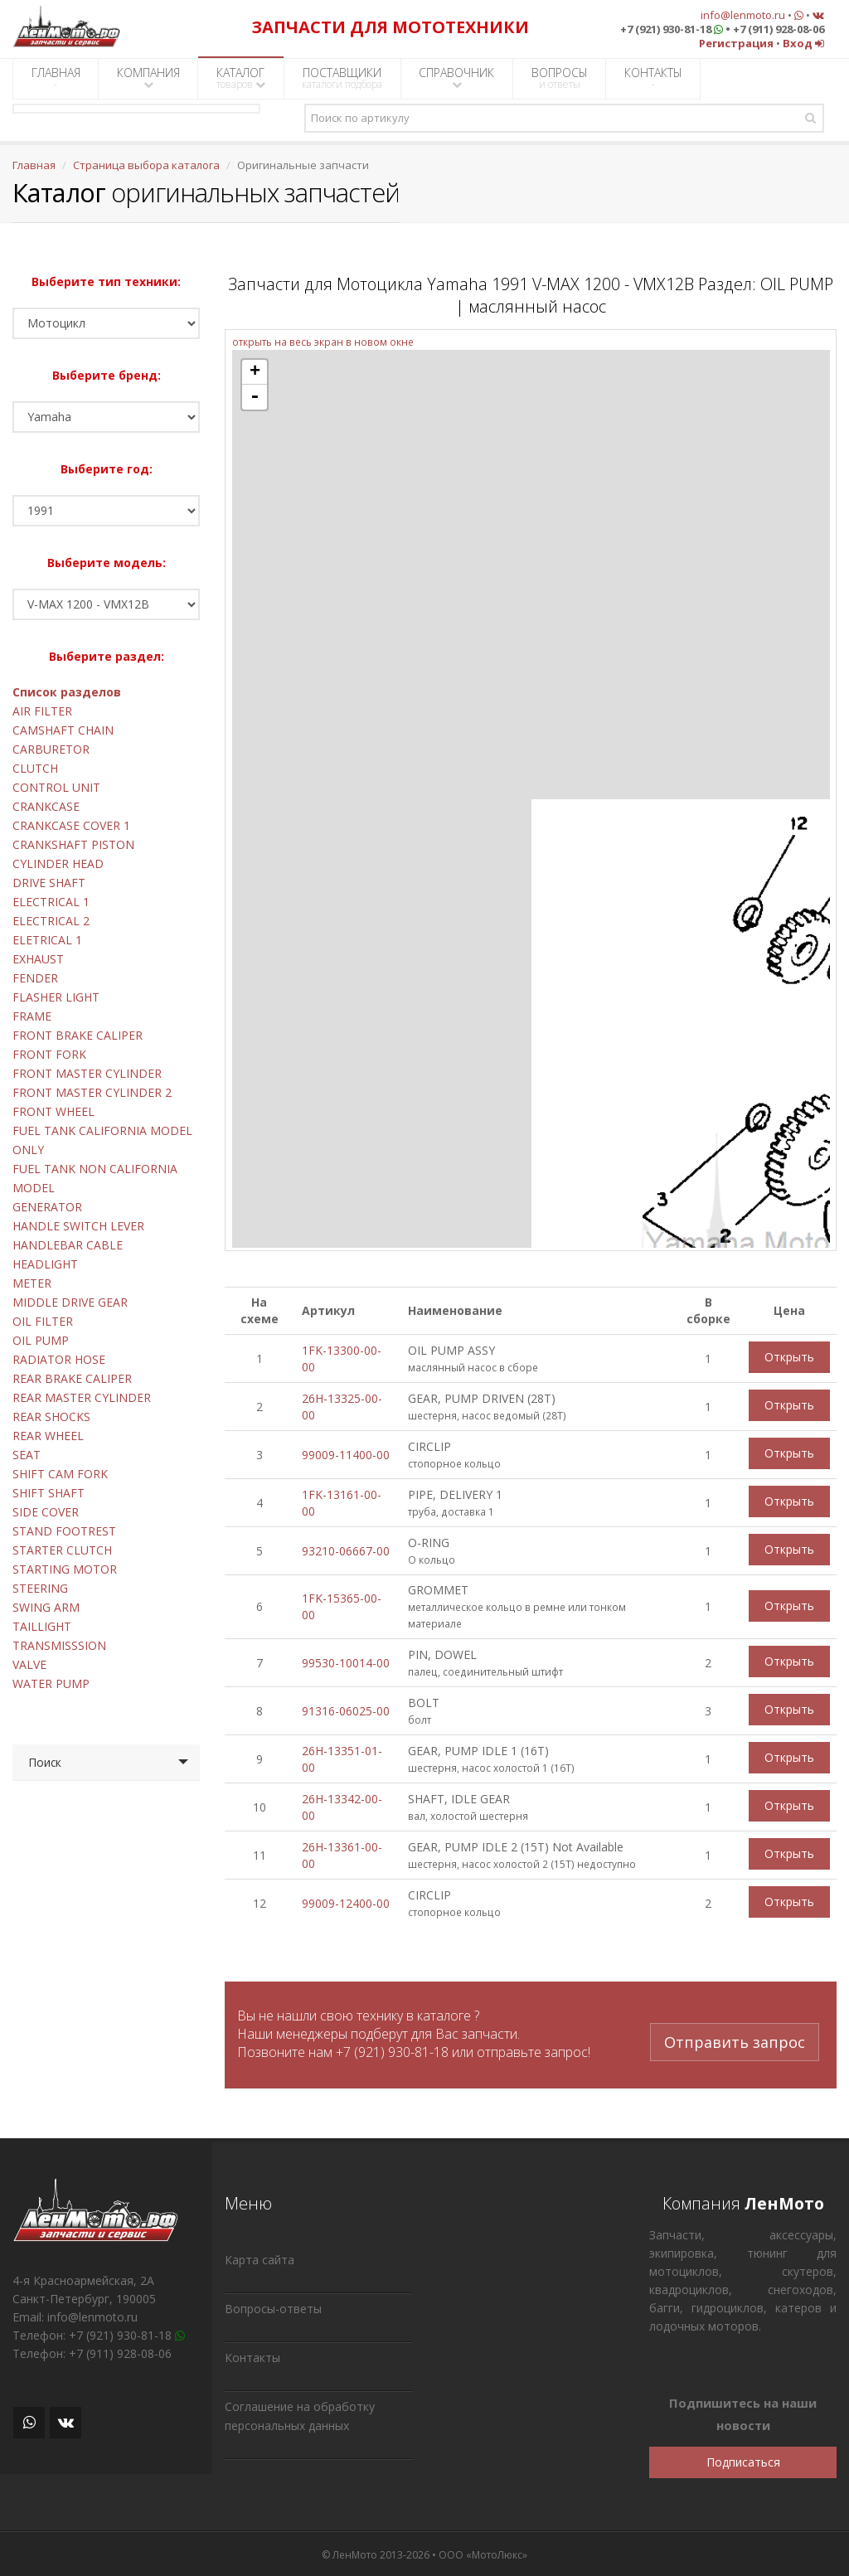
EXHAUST (38, 959)
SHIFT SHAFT (48, 1493)
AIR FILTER (42, 711)
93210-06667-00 (346, 1551)
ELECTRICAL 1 (51, 902)
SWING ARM (46, 1607)
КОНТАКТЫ (653, 78)
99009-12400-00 (346, 1903)
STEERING (40, 1588)
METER (31, 1283)
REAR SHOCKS (51, 1416)
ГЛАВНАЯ (56, 78)
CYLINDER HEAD (58, 863)
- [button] (254, 397)
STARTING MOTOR (64, 1569)
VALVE (29, 1664)
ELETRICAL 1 (47, 940)
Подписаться (743, 2459)
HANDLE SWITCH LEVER (78, 1226)
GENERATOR (47, 1207)
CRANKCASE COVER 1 (71, 825)
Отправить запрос (734, 2025)
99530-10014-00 (346, 1663)
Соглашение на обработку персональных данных (300, 2413)
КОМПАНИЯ (148, 77)
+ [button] (255, 372)
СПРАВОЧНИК (456, 77)
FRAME (31, 1016)
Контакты (252, 2355)
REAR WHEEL (48, 1435)
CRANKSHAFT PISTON (73, 844)
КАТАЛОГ (240, 78)
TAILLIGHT (41, 1626)
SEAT (26, 1455)
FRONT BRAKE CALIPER (77, 1035)
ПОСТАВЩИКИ (342, 78)
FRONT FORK (49, 1054)
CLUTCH (35, 768)
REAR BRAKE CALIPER (72, 1378)
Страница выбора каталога (146, 165)
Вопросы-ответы (273, 2306)
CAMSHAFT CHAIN (63, 730)
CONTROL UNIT (56, 787)
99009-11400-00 (346, 1455)
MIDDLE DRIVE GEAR (70, 1302)
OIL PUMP (40, 1340)
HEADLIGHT (45, 1264)
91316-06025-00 (346, 1711)
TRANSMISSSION (59, 1645)
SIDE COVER (45, 1512)
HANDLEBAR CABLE (67, 1245)
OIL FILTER (42, 1321)
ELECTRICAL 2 (51, 921)
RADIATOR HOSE (58, 1359)
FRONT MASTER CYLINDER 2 (92, 1092)
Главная (34, 165)
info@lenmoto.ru (743, 14)
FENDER (35, 978)
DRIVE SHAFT (48, 882)
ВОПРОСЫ (559, 78)
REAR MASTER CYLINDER (81, 1397)
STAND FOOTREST (64, 1531)
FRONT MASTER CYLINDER (87, 1073)
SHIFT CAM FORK (60, 1474)
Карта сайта (259, 2257)
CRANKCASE (46, 806)
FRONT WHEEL (53, 1111)
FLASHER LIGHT (55, 997)
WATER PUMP (51, 1683)
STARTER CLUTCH (62, 1550)
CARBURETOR (51, 749)
